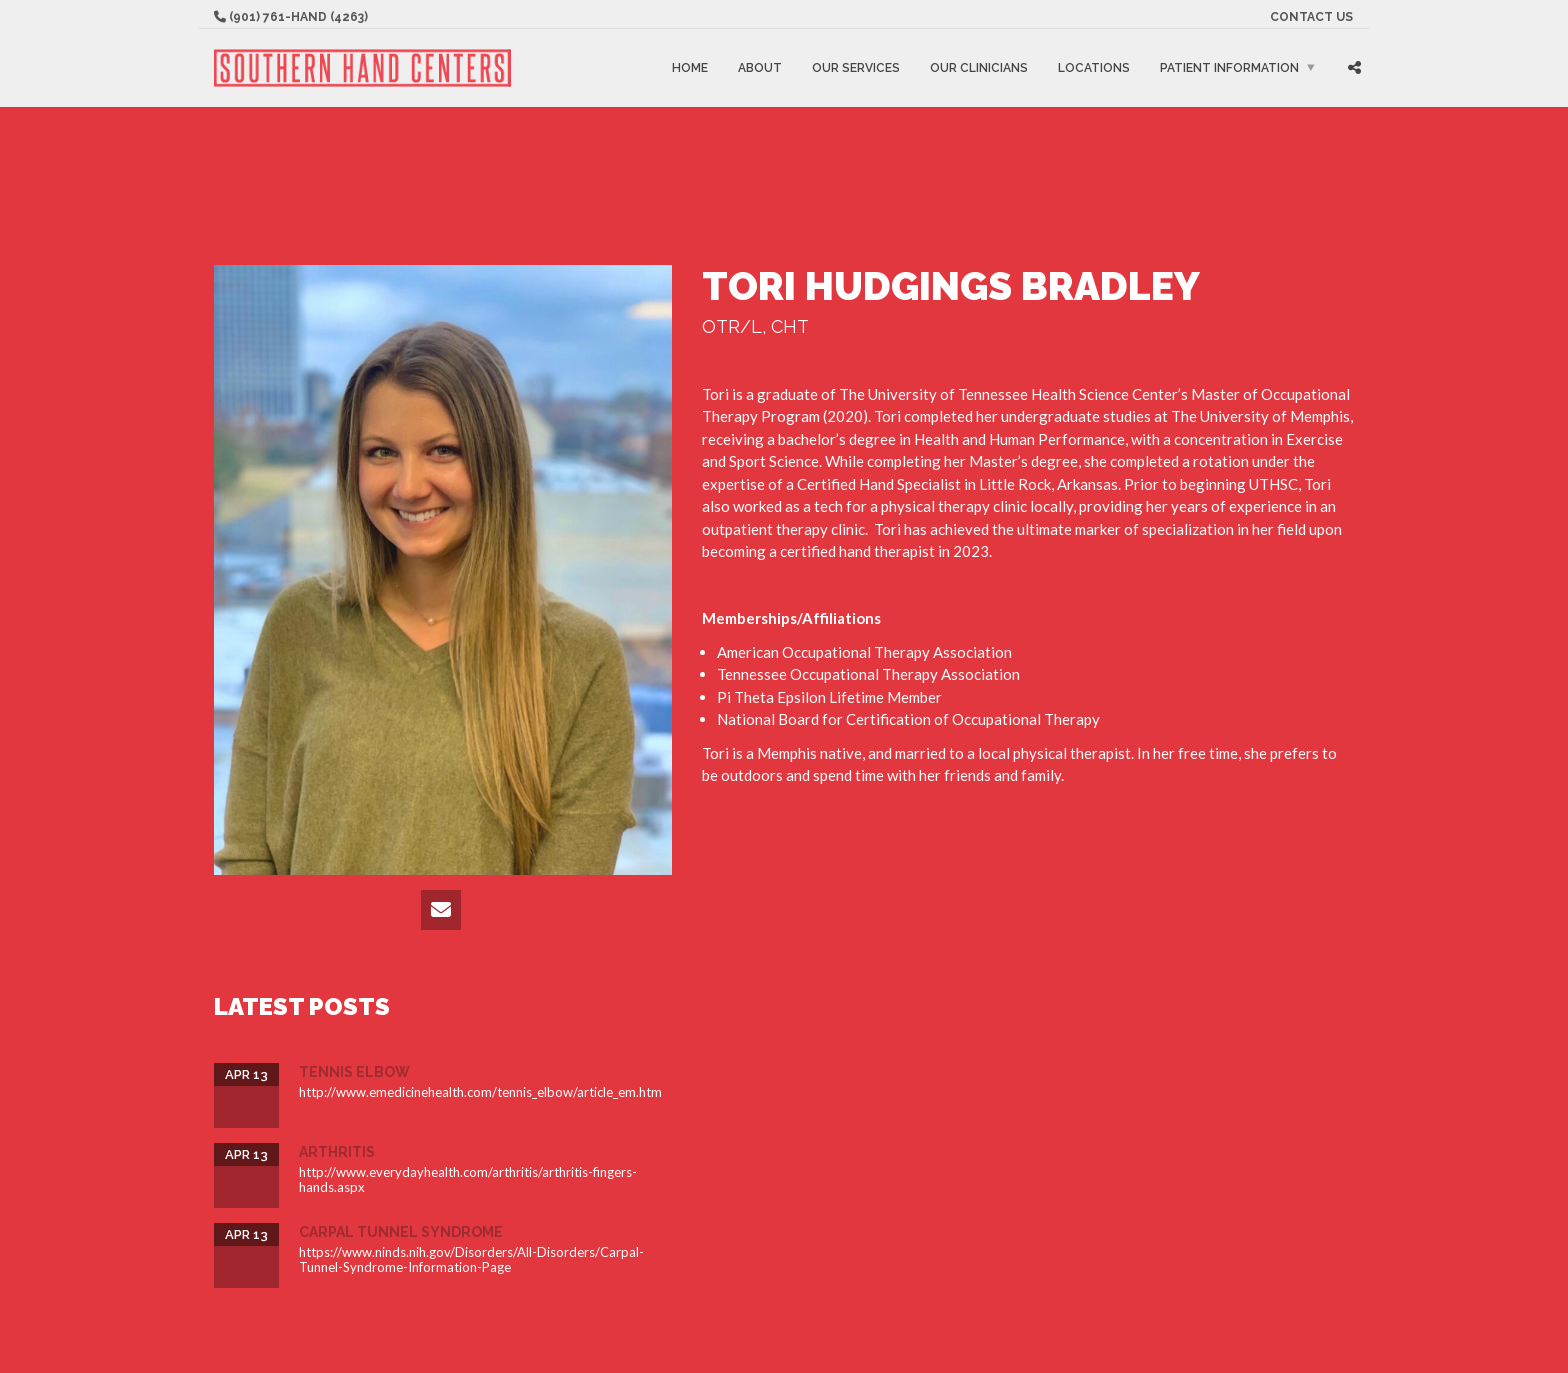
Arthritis (337, 1152)
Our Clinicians (979, 68)
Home (690, 68)
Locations (1094, 68)
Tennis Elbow (354, 1072)
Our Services (856, 68)
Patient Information (1229, 68)
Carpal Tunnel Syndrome (401, 1232)
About (760, 68)
